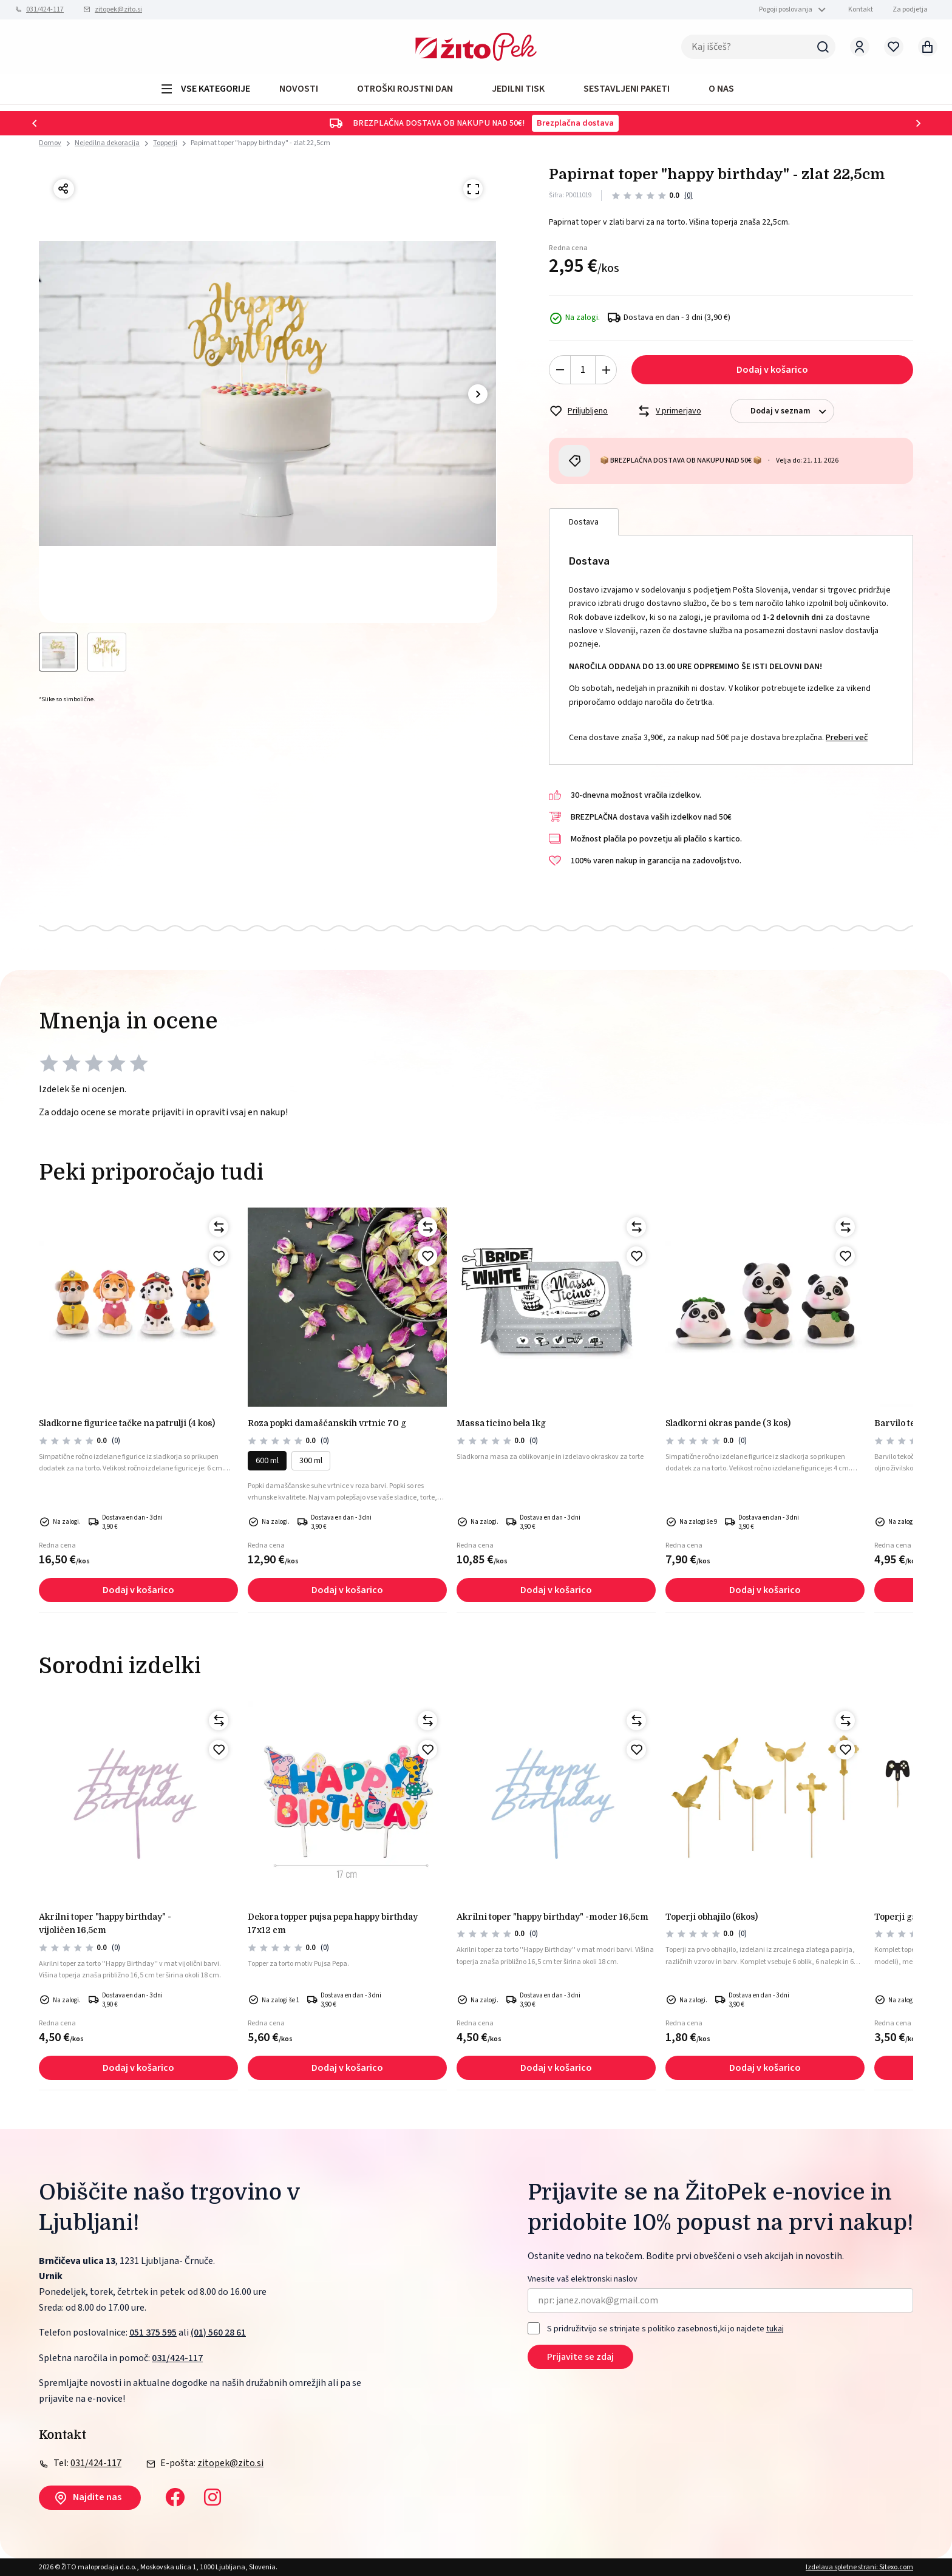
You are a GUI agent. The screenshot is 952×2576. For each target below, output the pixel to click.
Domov (50, 143)
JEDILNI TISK (518, 88)
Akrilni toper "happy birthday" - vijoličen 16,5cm (105, 1923)
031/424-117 (45, 9)
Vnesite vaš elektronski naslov (583, 2279)
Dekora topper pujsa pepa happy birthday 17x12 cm (333, 1923)
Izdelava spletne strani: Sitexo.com (859, 2567)
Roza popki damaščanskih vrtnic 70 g (327, 1423)
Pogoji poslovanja (785, 9)
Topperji (165, 143)
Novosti (298, 88)
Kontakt (860, 9)
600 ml (267, 1461)
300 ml (310, 1461)
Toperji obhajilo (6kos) (711, 1917)
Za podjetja (910, 9)
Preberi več (847, 738)
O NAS (721, 88)
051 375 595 (153, 2332)
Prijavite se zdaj (580, 2357)
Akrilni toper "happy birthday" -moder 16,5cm (552, 1917)
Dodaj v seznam (792, 411)
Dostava (584, 522)
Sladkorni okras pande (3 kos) (727, 1423)
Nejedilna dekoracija (107, 143)
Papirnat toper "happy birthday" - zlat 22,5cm (260, 143)
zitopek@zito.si (118, 9)
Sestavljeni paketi (626, 88)
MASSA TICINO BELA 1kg (501, 1423)
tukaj (775, 2329)
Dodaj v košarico (772, 369)
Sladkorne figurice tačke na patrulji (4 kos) (127, 1423)
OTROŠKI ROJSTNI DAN (405, 88)
